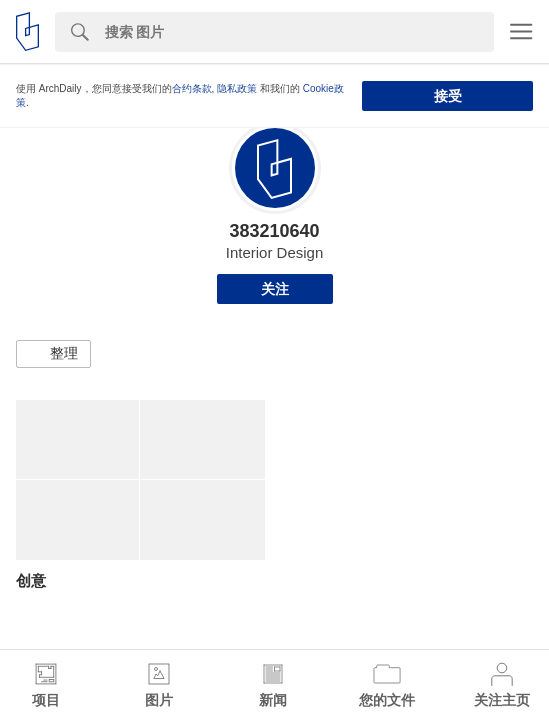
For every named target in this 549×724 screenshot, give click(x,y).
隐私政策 (237, 88)
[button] (53, 354)
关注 (275, 289)
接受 (448, 96)
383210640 (274, 231)
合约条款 (192, 88)
